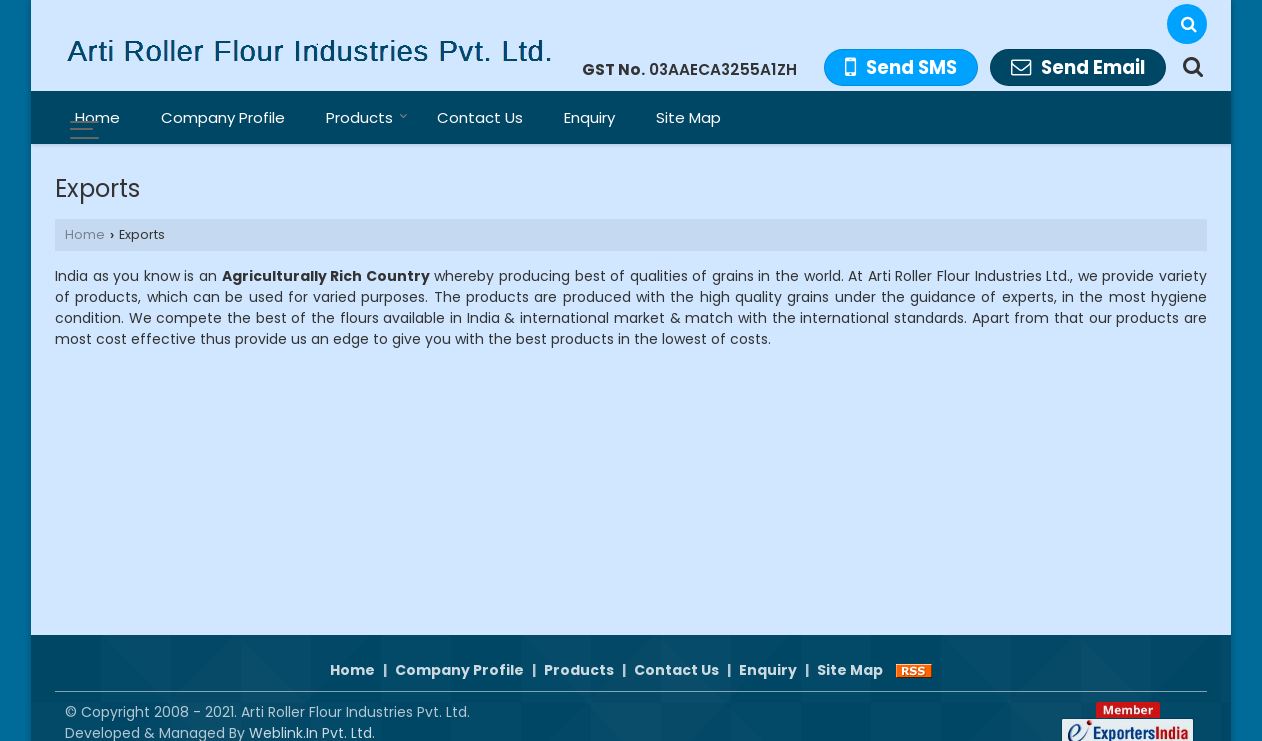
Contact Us (480, 117)
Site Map (688, 117)
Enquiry (589, 117)
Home (97, 117)
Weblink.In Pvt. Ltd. (312, 712)
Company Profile (223, 117)
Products (367, 117)
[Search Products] (1190, 67)
